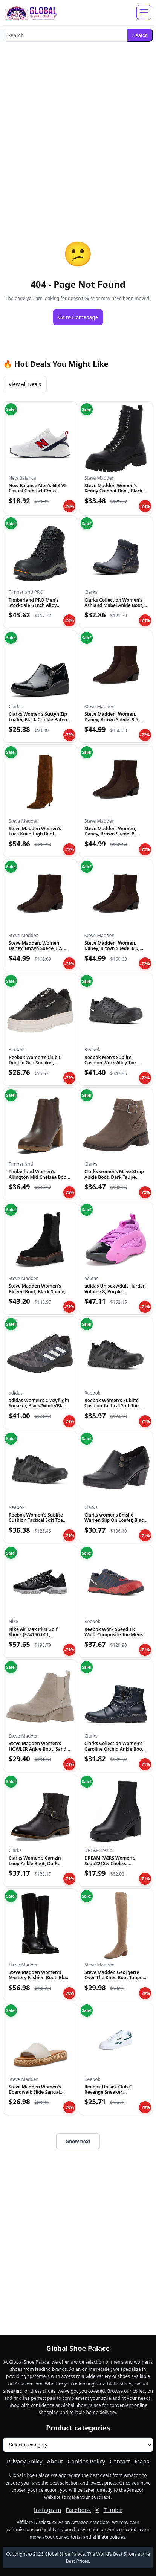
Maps (142, 2461)
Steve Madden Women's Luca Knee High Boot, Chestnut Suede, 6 (35, 834)
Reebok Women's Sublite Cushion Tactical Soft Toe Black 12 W (36, 1520)
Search (140, 35)
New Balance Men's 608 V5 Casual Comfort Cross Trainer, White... (38, 491)
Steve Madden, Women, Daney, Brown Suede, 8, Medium (110, 834)
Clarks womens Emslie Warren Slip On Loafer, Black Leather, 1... (115, 1520)
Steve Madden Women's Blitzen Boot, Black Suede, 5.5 (37, 1291)
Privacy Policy (25, 2461)
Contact (120, 2461)
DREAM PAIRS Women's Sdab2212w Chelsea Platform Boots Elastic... (110, 1863)
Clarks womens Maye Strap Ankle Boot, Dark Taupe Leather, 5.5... (114, 1177)
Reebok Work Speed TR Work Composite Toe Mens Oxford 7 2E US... (113, 1634)
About (55, 2461)
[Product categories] (78, 2444)
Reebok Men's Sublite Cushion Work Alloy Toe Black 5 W (110, 1063)
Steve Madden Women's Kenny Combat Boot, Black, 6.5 (114, 491)
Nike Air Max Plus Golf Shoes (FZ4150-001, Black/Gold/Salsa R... (33, 1634)
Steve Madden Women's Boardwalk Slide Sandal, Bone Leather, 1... (35, 2092)
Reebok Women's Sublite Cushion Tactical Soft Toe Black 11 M (111, 1406)
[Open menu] (143, 12)
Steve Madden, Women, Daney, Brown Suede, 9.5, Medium (111, 719)
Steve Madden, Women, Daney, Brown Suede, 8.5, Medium (36, 948)
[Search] (65, 35)
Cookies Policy (86, 2461)
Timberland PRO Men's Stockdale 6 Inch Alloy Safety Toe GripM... (33, 605)
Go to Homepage (78, 317)
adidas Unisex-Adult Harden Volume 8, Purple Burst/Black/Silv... (115, 1291)
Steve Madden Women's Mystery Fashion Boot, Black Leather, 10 (40, 1977)
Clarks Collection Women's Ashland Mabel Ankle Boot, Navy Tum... (114, 605)
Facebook (78, 2510)
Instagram (47, 2510)
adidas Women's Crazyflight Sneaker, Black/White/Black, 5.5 (39, 1406)
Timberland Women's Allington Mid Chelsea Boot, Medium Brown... (39, 1177)
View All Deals (25, 384)
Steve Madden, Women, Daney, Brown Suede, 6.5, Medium (111, 948)
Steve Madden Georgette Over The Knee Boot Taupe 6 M (115, 1977)
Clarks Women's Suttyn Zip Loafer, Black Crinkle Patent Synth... (39, 719)
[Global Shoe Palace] (31, 12)
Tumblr (112, 2510)
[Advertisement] (78, 126)
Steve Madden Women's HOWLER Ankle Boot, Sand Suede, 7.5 (37, 1748)
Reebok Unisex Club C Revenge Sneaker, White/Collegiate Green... (111, 2092)
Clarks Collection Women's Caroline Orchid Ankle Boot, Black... (114, 1748)
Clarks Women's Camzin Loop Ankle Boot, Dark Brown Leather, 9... (35, 1863)
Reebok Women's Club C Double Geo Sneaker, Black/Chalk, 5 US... (35, 1063)
